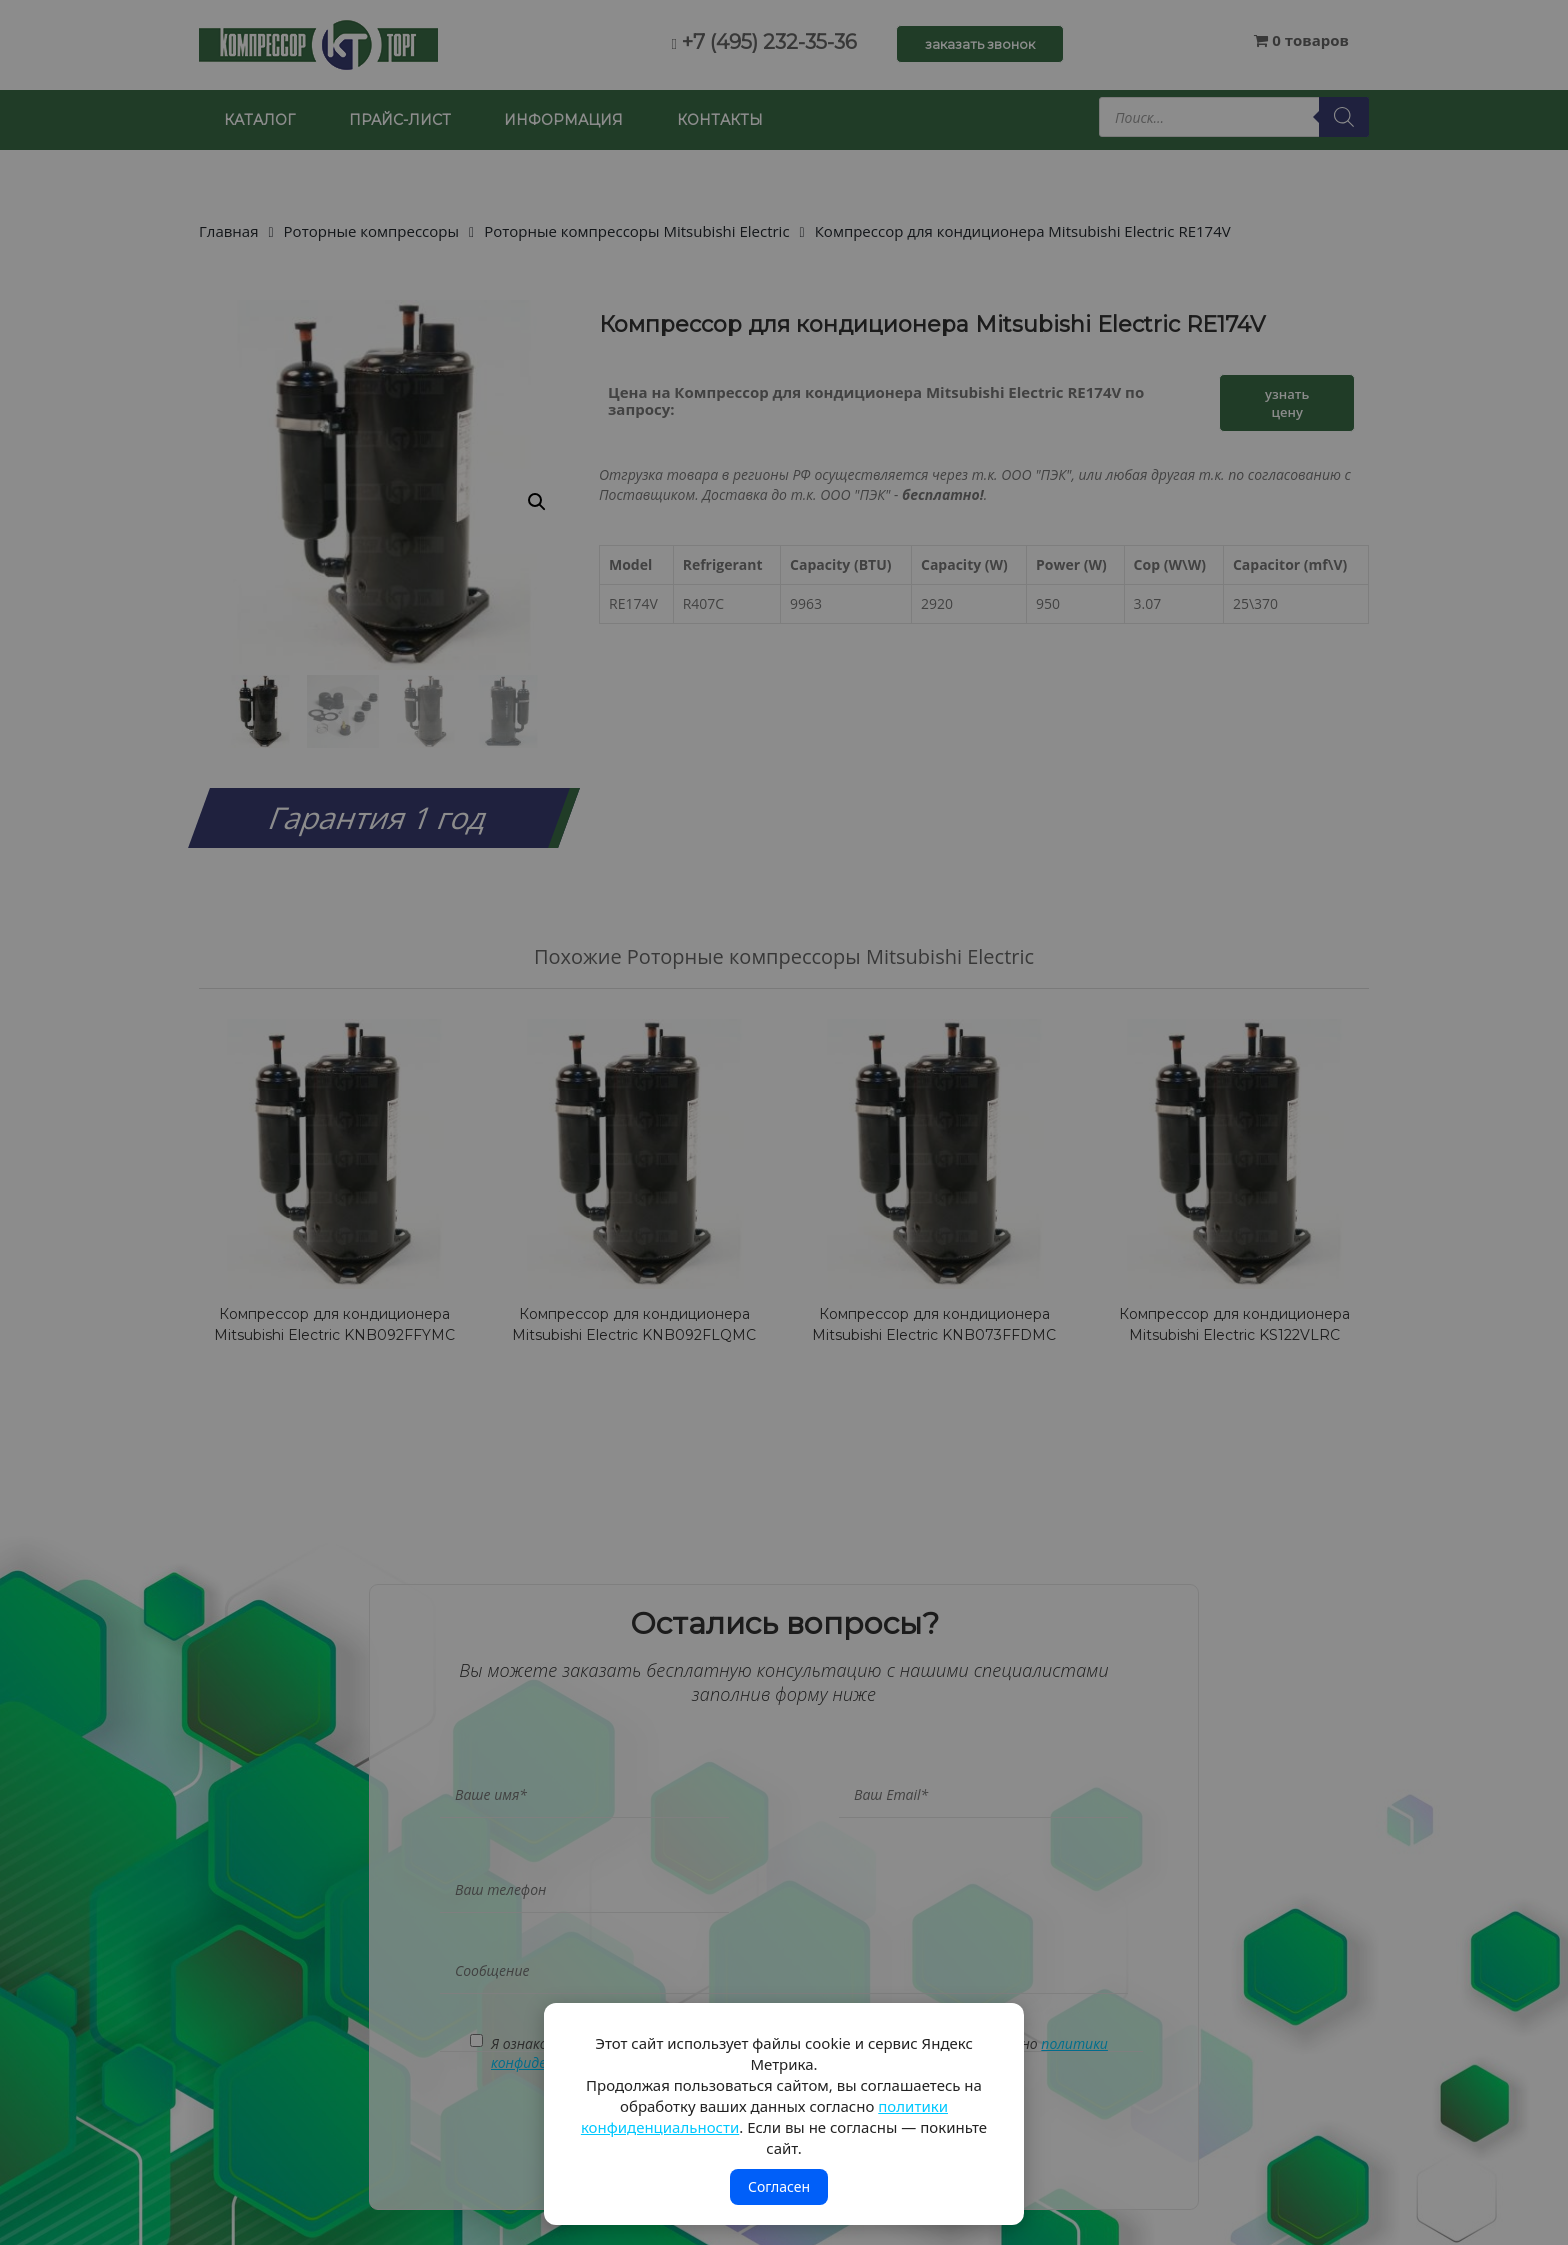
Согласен (779, 2186)
